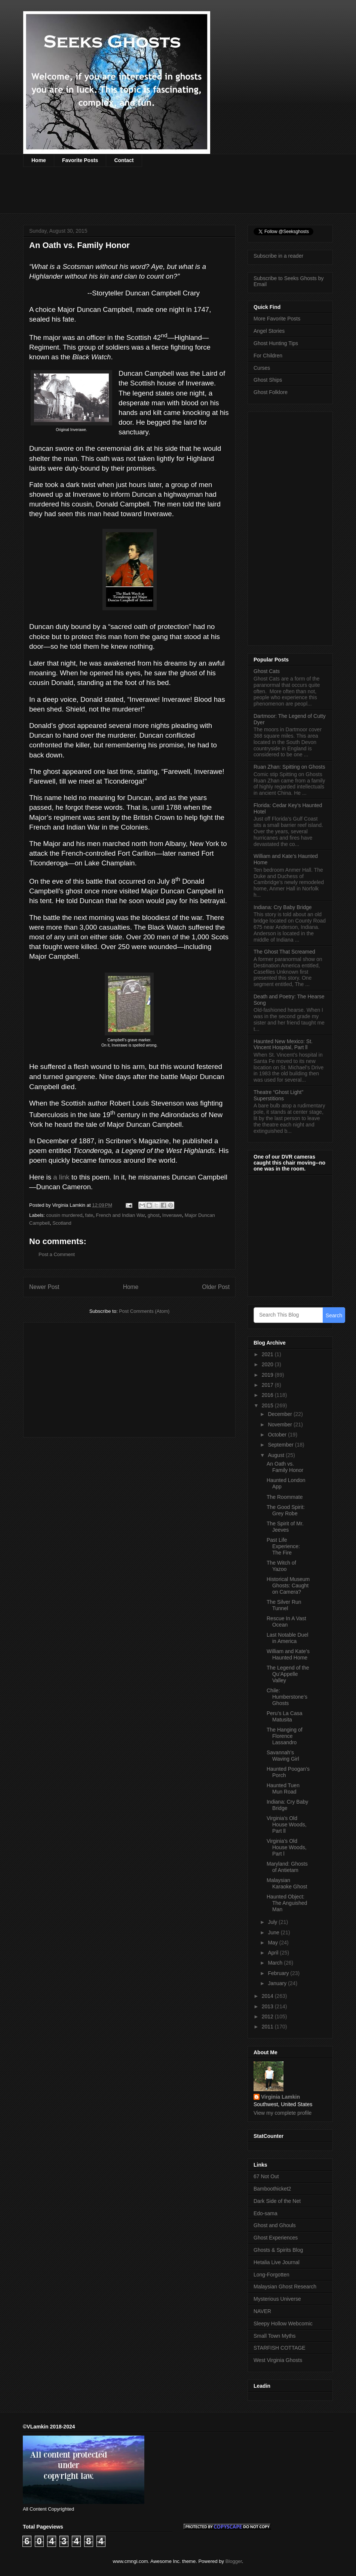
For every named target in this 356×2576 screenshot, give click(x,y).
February (279, 1973)
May (273, 1943)
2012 (268, 2016)
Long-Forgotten (271, 2275)
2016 (268, 1395)
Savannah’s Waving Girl (283, 1755)
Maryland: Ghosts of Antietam (287, 1867)
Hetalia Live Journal (277, 2262)
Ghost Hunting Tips (276, 343)
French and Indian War (120, 1215)
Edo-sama (265, 2213)
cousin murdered (64, 1215)
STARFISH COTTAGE (280, 2348)
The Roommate (285, 1497)
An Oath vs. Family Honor (285, 1467)
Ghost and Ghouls (275, 2225)
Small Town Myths (275, 2336)
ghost (154, 1215)
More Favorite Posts (277, 319)
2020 (268, 1364)
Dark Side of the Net (277, 2201)
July (273, 1922)
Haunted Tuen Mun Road (283, 1788)
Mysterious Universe (277, 2299)
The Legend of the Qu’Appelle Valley (288, 1674)
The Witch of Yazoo (281, 1566)
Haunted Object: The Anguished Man (287, 1903)
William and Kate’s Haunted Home (288, 1654)
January (278, 1983)
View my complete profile (283, 2113)
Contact (124, 160)
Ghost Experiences (276, 2238)
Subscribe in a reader (278, 256)
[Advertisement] (159, 195)
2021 (268, 1354)
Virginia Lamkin (280, 2097)
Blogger (233, 2561)
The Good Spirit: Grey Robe (286, 1510)
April (274, 1953)
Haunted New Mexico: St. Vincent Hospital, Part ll (283, 1044)
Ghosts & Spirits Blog (278, 2250)
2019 (268, 1375)
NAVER (262, 2311)
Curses (262, 368)
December (280, 1414)
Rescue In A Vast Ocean (286, 1621)
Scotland (61, 1223)
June (274, 1932)
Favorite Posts (80, 160)
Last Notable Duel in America (287, 1638)
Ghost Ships (268, 380)
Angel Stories (269, 331)
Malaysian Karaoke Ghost (287, 1883)
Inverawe (172, 1215)
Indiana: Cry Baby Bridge (283, 907)
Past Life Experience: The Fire (283, 1546)
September (281, 1445)
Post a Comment (57, 1254)
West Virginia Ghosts (278, 2360)
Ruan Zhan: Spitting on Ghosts (289, 767)
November (280, 1425)
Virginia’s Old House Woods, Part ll (287, 1824)
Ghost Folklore (271, 392)
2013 (268, 2006)
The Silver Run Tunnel (284, 1605)
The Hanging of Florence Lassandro (285, 1736)
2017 (268, 1385)
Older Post (216, 1287)
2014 (268, 1996)
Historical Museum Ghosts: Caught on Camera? (288, 1585)
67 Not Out (266, 2176)
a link (60, 1177)
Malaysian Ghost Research (285, 2287)
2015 (268, 1405)
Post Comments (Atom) (144, 1311)
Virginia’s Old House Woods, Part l (287, 1847)
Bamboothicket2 (272, 2189)
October (278, 1435)
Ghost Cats (267, 671)
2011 (268, 2027)
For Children (268, 356)
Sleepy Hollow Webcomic (283, 2324)
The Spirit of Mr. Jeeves (285, 1527)
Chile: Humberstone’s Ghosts (287, 1696)
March (276, 1963)
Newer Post (44, 1287)
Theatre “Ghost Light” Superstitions (278, 1095)
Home (38, 160)
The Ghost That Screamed (284, 952)
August (276, 1455)
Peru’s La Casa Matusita (284, 1716)
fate (89, 1215)
